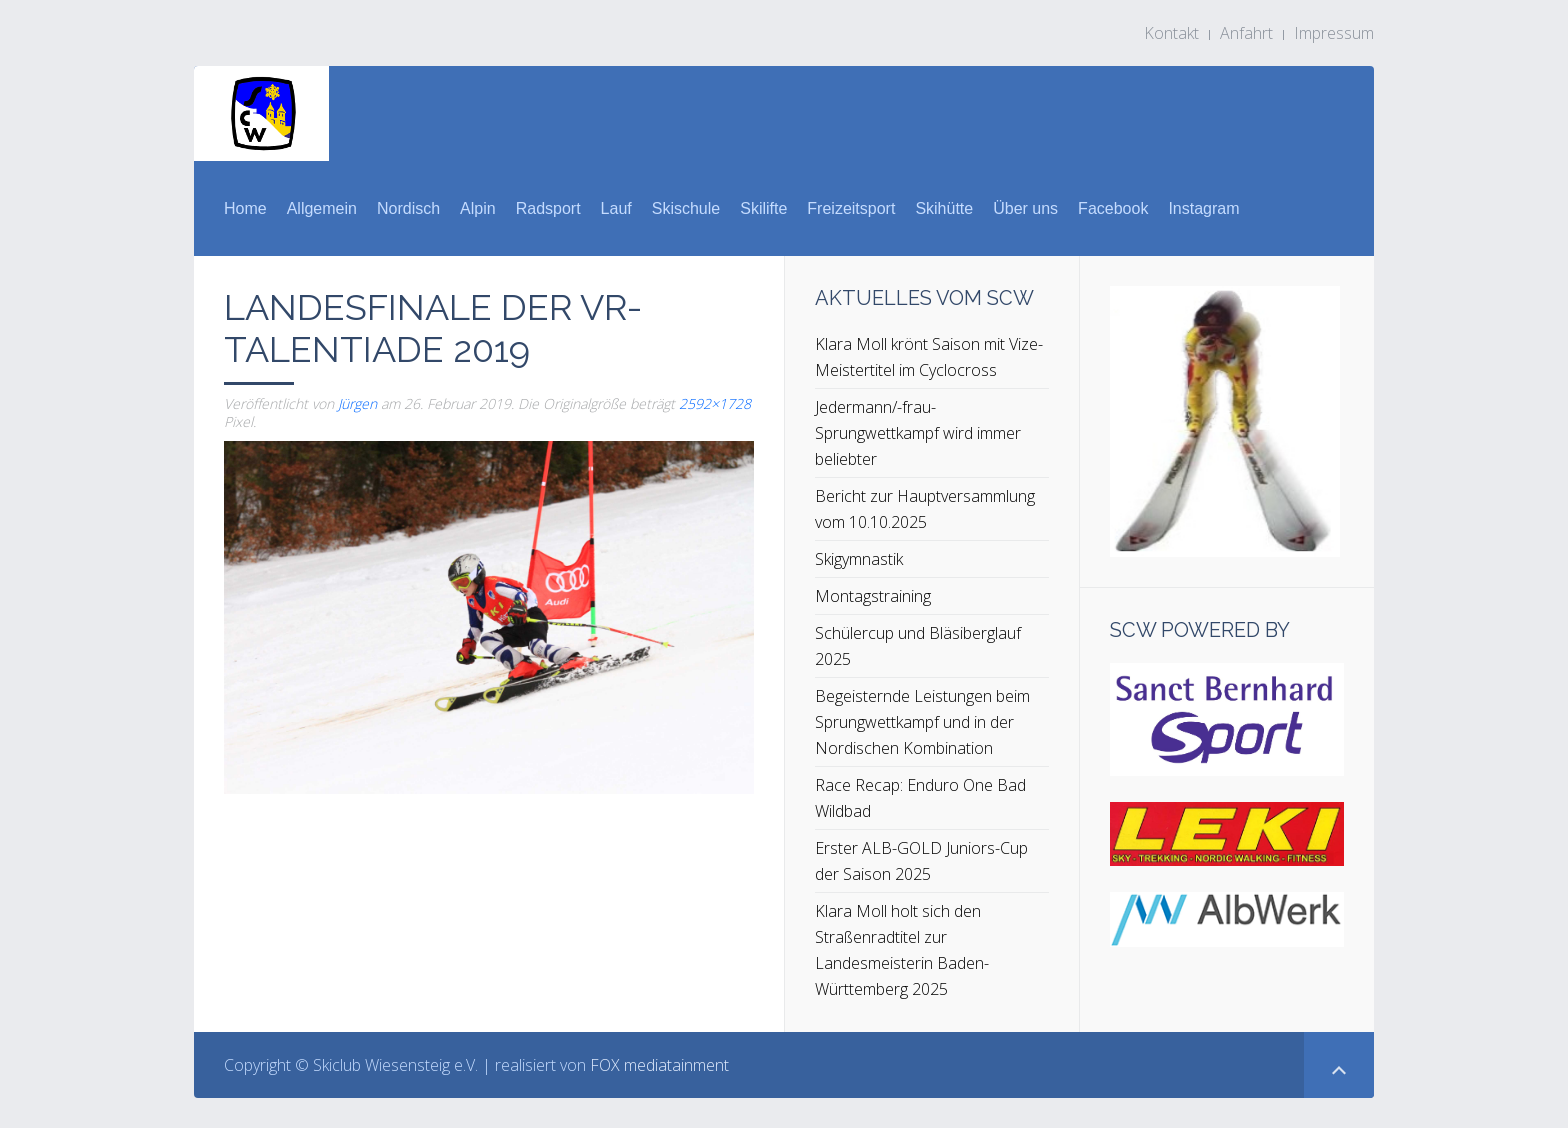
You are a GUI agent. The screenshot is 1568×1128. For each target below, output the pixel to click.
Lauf (616, 208)
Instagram (1203, 208)
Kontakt (1171, 33)
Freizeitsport (851, 208)
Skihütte (944, 208)
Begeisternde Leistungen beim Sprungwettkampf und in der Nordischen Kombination (922, 722)
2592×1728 (715, 403)
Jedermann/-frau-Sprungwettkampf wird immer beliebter (918, 433)
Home (245, 208)
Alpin (478, 208)
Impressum (1334, 33)
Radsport (548, 208)
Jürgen (357, 403)
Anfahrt (1246, 33)
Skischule (686, 208)
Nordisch (408, 208)
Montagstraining (873, 596)
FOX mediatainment (659, 1065)
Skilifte (763, 208)
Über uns (1025, 208)
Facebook (1113, 208)
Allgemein (322, 208)
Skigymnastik (859, 559)
